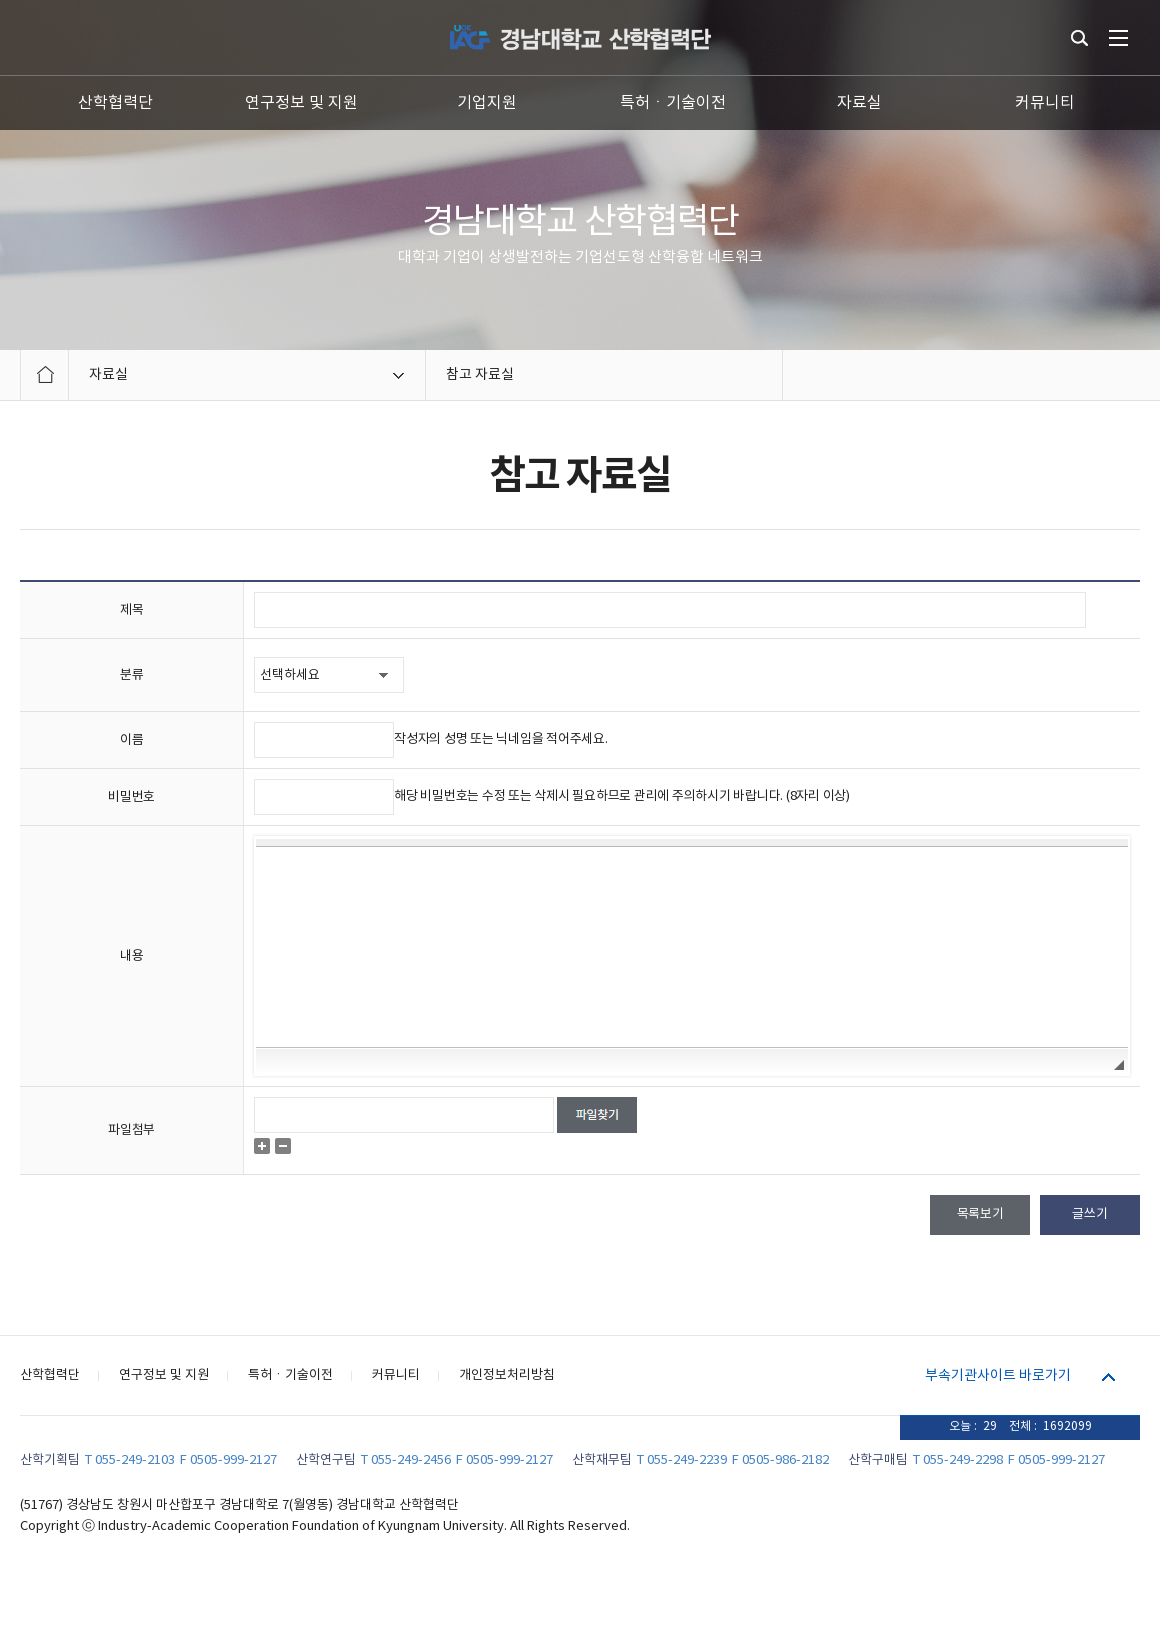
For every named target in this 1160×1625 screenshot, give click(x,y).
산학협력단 (115, 103)
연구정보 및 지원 (301, 103)
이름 (132, 740)
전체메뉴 (1118, 38)
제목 (132, 610)
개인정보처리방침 (507, 1375)
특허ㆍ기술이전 (673, 103)
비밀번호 (131, 797)
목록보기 (980, 1214)
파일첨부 (131, 1130)
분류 (132, 675)
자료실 (859, 103)
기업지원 (487, 103)
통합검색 (1079, 38)
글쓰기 (1089, 1214)
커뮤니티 (1045, 103)
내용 (132, 956)
